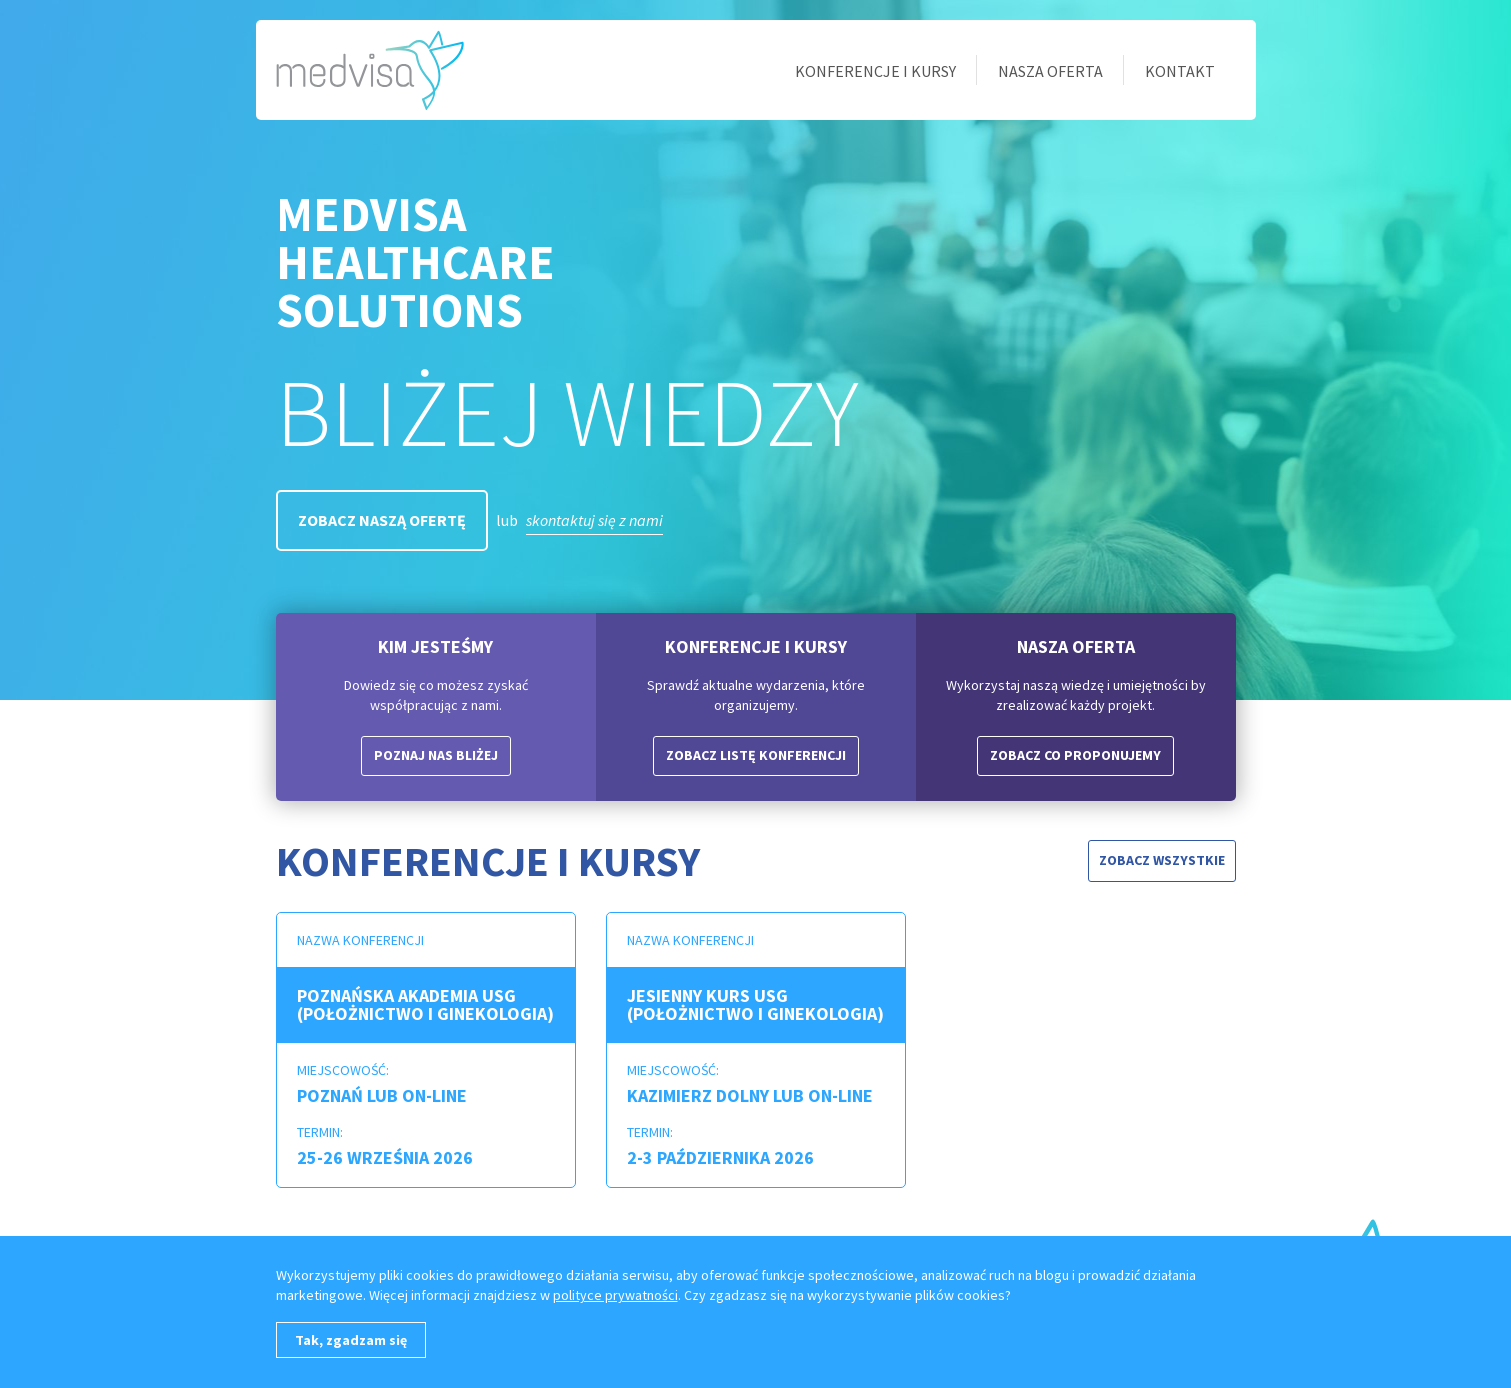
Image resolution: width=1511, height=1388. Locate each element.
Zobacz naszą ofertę (382, 520)
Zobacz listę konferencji (756, 755)
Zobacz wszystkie (1162, 860)
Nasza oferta (1050, 71)
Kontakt (1180, 71)
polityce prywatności (615, 1295)
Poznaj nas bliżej (436, 755)
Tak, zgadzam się (351, 1340)
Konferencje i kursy (875, 71)
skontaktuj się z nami (594, 520)
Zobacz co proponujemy (1075, 755)
